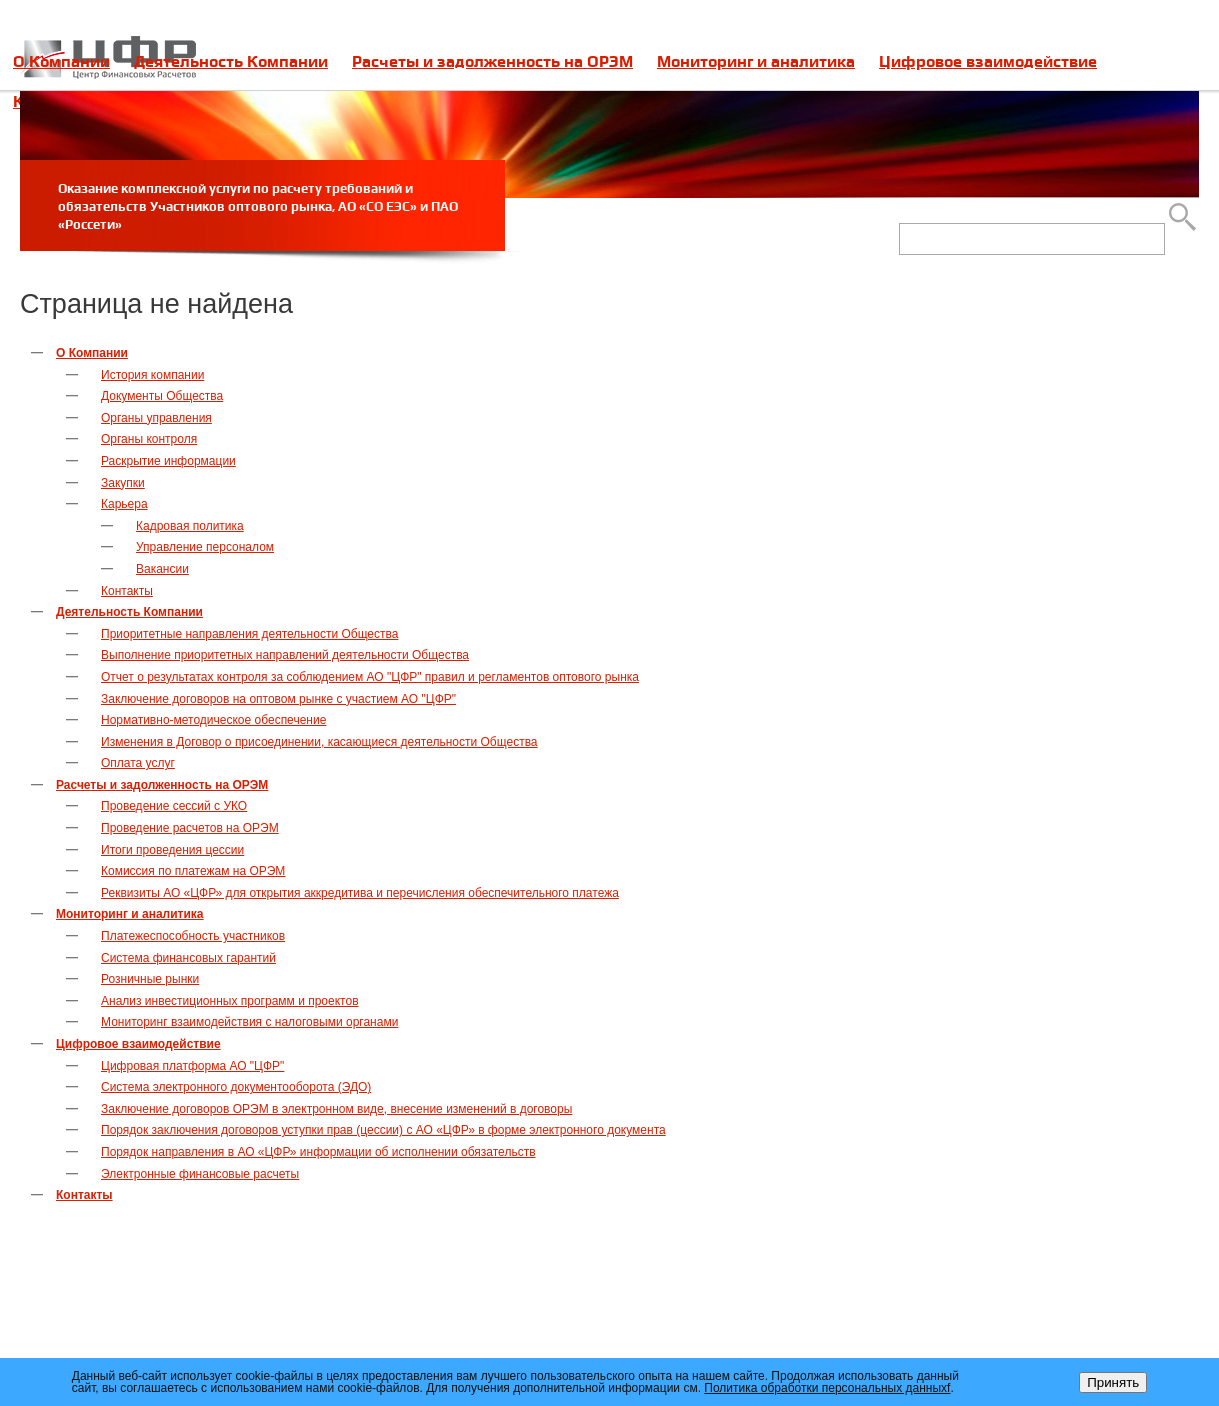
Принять (1113, 1382)
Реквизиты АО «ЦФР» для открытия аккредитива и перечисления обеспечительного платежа (360, 893)
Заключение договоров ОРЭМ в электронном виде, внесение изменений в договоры (336, 1109)
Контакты (127, 591)
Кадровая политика (190, 526)
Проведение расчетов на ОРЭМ (190, 828)
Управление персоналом (205, 547)
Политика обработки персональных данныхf (827, 1388)
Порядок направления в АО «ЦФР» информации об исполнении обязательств (318, 1152)
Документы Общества (162, 396)
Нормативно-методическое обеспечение (213, 720)
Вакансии (162, 569)
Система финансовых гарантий (188, 958)
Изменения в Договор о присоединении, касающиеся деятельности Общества (319, 742)
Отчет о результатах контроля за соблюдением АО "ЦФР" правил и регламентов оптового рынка (370, 677)
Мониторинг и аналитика (756, 61)
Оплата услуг (138, 763)
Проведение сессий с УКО (174, 806)
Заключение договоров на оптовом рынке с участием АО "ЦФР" (278, 699)
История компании (152, 375)
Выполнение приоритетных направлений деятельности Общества (285, 655)
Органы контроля (149, 439)
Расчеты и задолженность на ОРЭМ (492, 61)
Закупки (123, 483)
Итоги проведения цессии (172, 850)
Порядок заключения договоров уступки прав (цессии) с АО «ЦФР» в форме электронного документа (383, 1130)
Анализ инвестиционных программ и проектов (230, 1001)
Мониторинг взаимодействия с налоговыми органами (249, 1022)
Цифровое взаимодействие (988, 61)
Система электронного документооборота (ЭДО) (236, 1087)
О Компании (61, 61)
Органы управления (156, 418)
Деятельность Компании (231, 61)
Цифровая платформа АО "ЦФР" (192, 1066)
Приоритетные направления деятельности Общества (249, 634)
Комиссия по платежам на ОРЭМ (193, 871)
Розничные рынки (150, 979)
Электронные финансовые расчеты (200, 1174)
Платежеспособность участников (193, 936)
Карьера (124, 504)
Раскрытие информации (168, 461)
